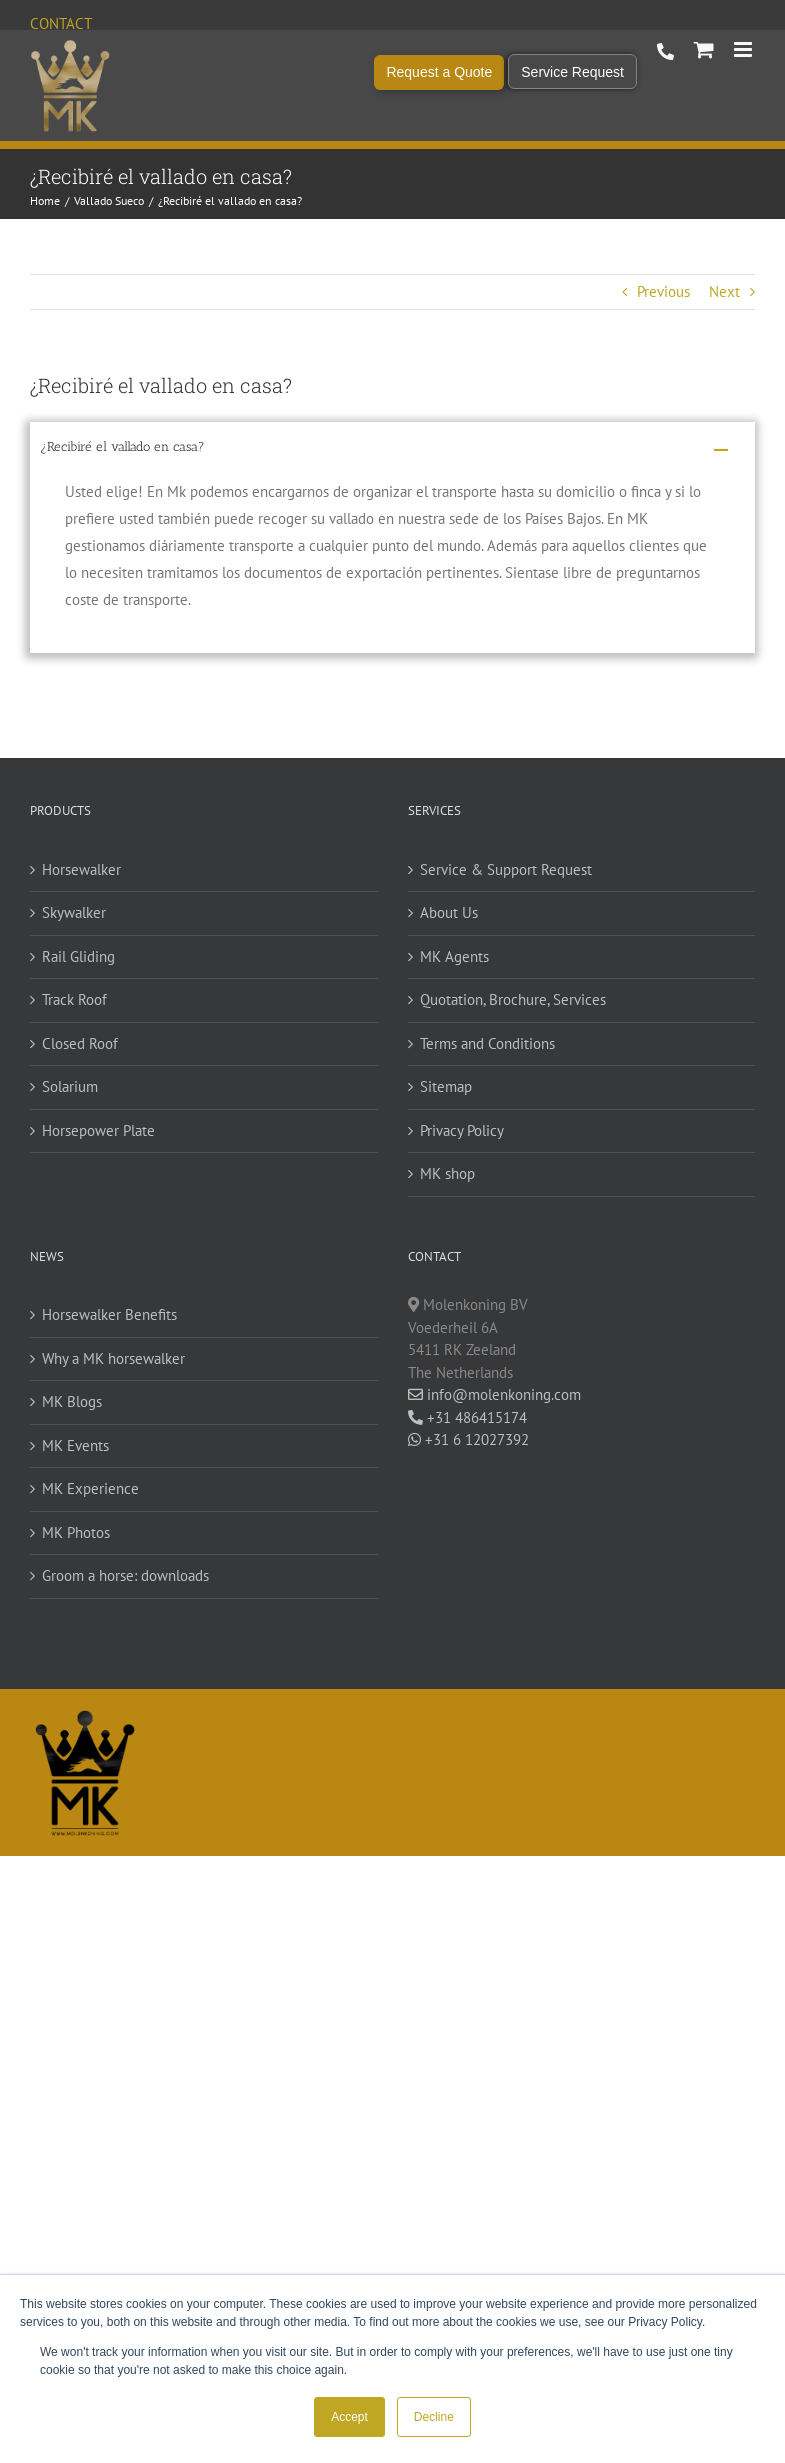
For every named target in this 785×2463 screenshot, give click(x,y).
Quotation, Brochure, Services (513, 999)
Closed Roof (80, 1043)
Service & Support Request (506, 869)
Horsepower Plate (98, 1130)
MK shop (447, 1173)
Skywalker (74, 912)
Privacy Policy (462, 1130)
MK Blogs (72, 1401)
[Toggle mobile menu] (744, 49)
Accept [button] (349, 2417)
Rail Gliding (78, 956)
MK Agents (454, 956)
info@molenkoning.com (494, 1394)
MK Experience (90, 1488)
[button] (392, 450)
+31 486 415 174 (665, 52)
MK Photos (76, 1532)
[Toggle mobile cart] (704, 49)
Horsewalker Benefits (109, 1314)
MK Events (75, 1445)
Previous (663, 291)
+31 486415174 (467, 1417)
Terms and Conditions (487, 1043)
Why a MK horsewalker (113, 1358)
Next (724, 291)
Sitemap (446, 1086)
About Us (449, 912)
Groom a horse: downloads (125, 1575)
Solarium (70, 1086)
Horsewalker (81, 869)
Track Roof (74, 999)
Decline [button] (434, 2417)
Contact (61, 23)
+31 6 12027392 (468, 1439)
